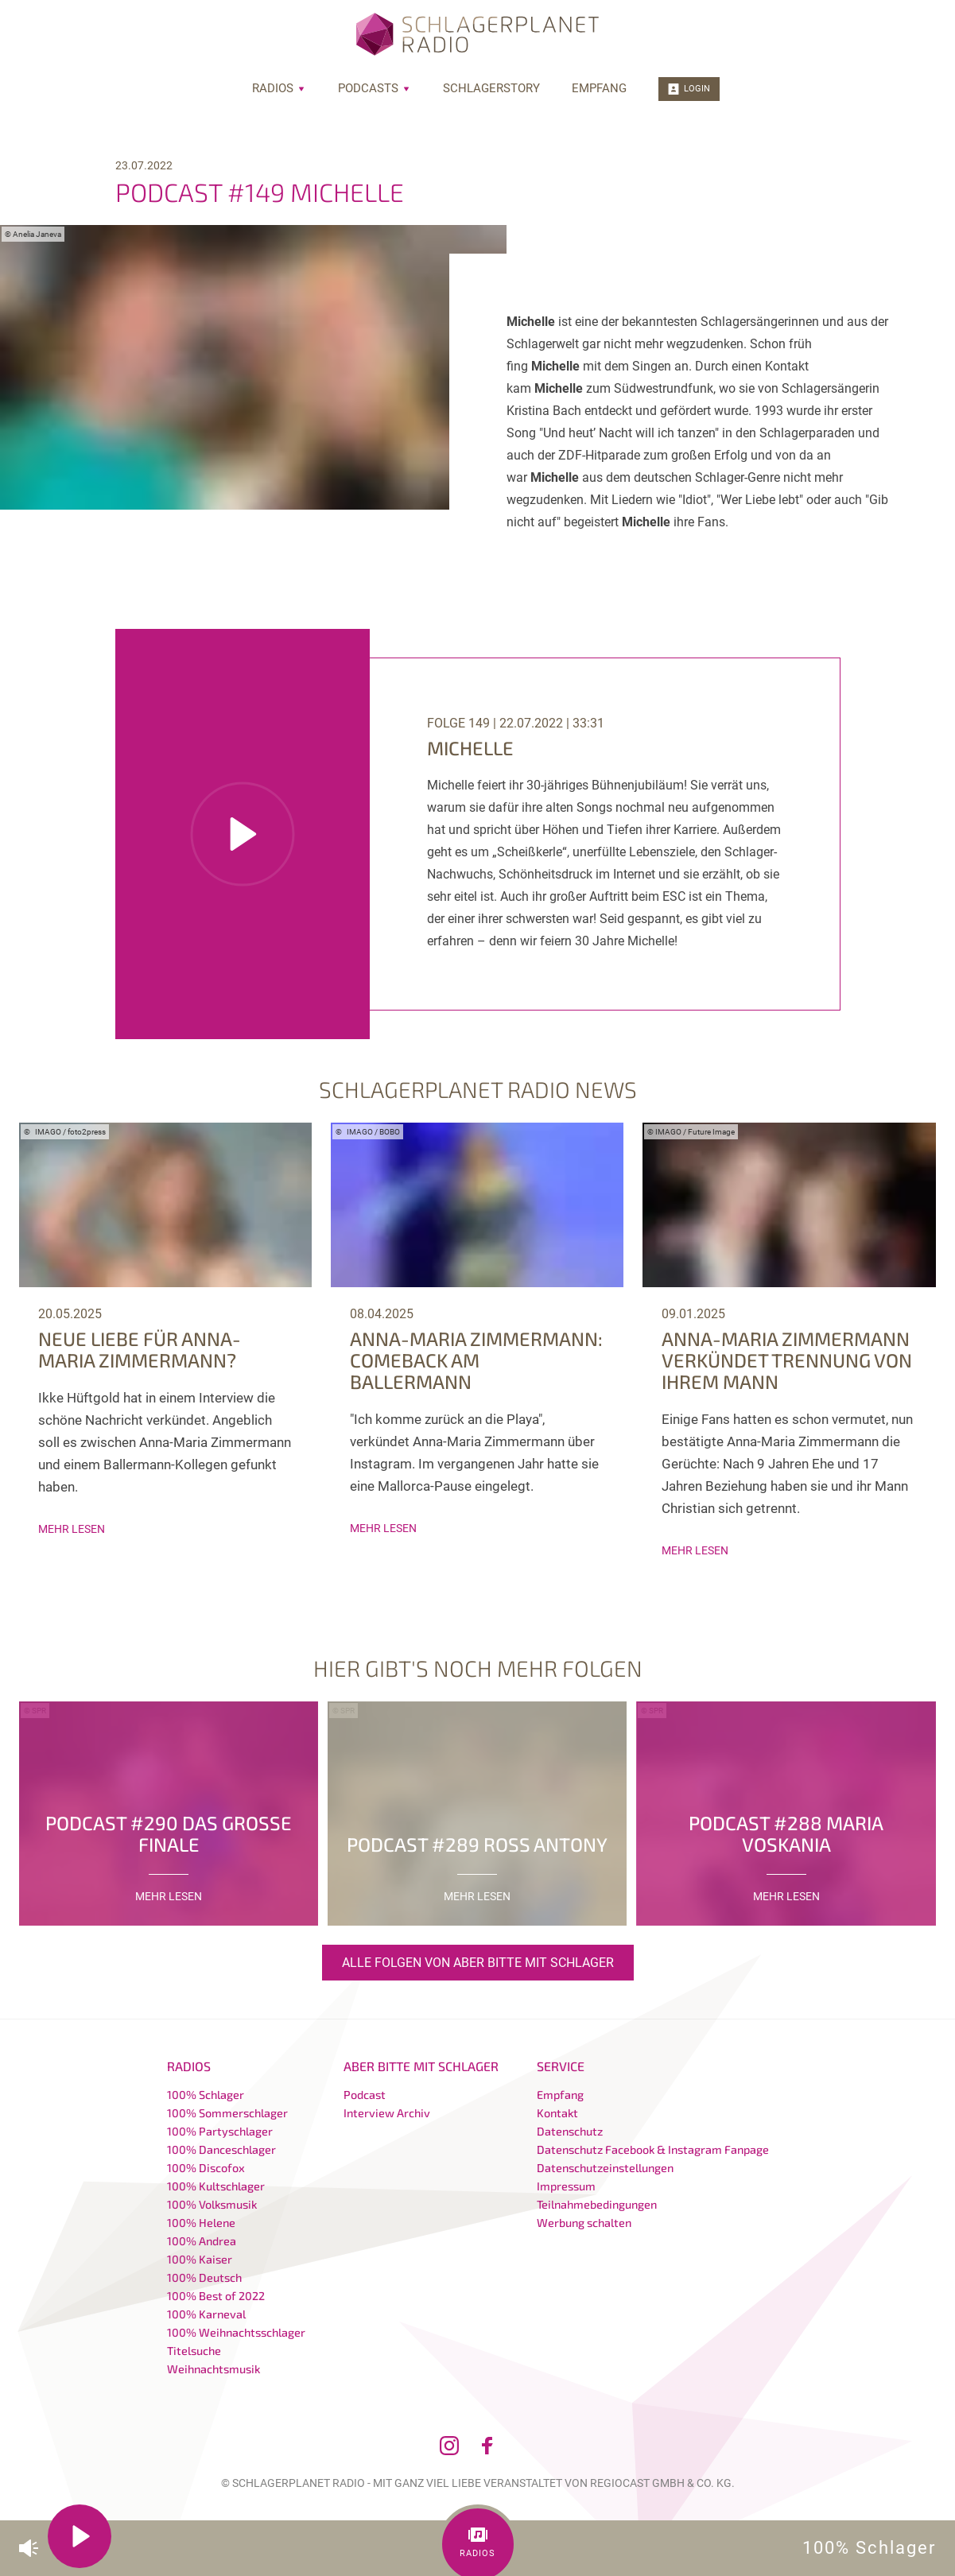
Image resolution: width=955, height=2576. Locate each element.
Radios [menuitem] (279, 88)
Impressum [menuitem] (566, 2186)
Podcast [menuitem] (365, 2094)
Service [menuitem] (560, 2066)
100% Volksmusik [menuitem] (212, 2204)
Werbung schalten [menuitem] (584, 2222)
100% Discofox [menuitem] (206, 2167)
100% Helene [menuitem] (201, 2222)
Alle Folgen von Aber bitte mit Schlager (478, 1962)
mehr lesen (71, 1529)
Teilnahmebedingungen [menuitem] (597, 2204)
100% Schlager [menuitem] (205, 2094)
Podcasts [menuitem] (374, 88)
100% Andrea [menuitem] (201, 2241)
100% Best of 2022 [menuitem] (216, 2295)
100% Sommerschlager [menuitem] (227, 2113)
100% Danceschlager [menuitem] (221, 2149)
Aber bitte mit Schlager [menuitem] (421, 2066)
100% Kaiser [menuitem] (199, 2259)
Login (689, 89)
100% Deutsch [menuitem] (204, 2277)
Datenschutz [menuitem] (570, 2131)
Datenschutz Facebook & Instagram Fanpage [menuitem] (653, 2149)
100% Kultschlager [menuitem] (216, 2186)
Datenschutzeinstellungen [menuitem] (605, 2167)
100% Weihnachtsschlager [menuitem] (236, 2332)
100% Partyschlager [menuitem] (220, 2131)
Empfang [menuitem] (599, 88)
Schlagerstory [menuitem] (491, 88)
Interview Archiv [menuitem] (387, 2113)
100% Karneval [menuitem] (206, 2314)
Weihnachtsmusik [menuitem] (213, 2369)
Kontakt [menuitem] (557, 2113)
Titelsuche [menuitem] (194, 2350)
